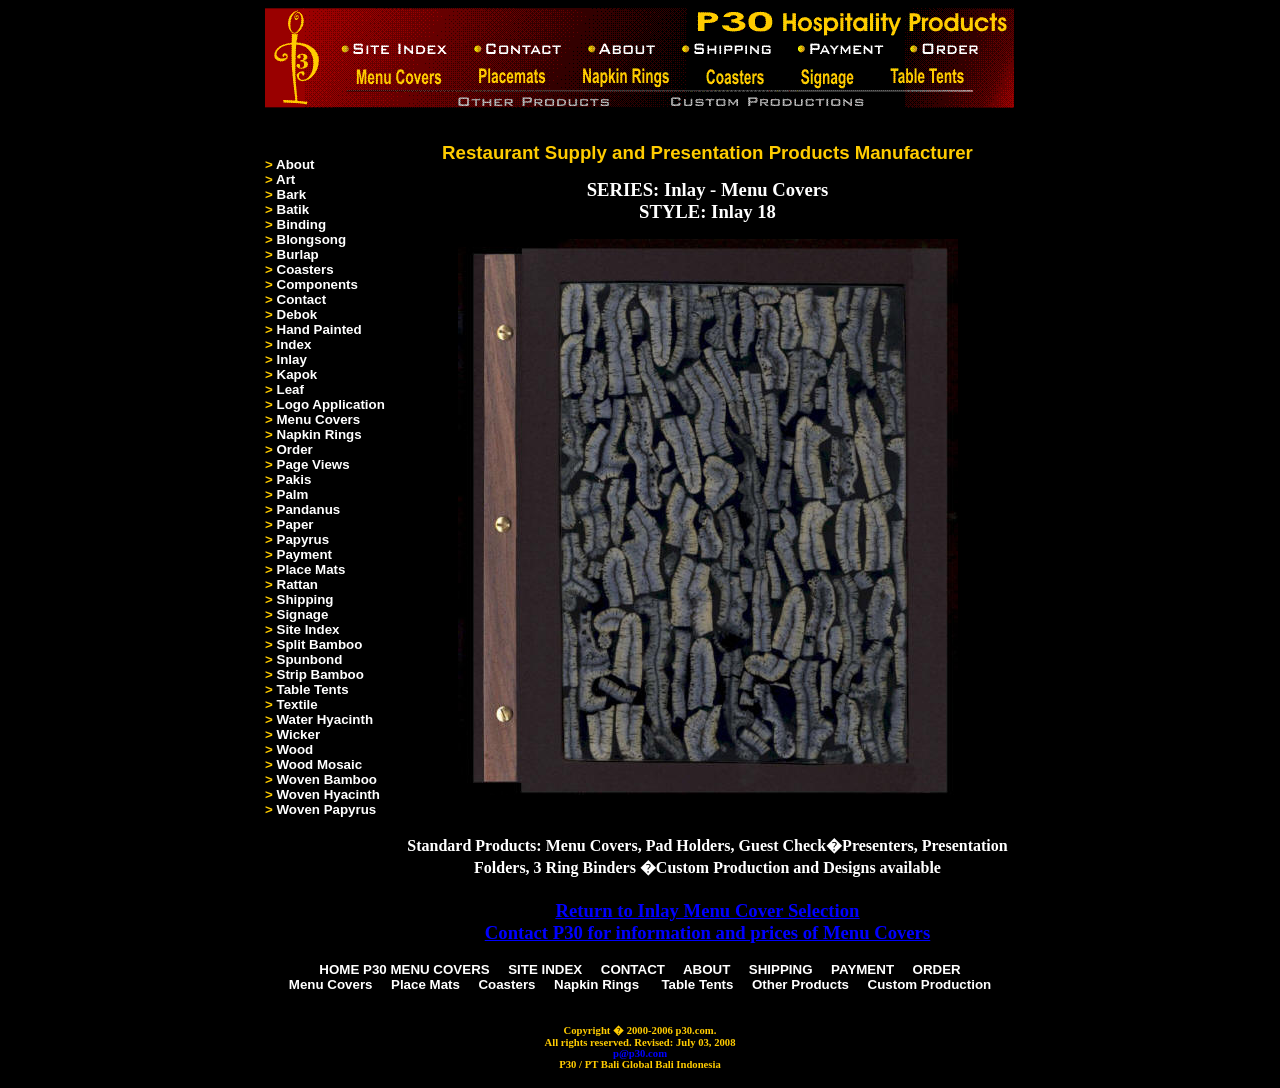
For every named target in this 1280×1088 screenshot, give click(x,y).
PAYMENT (862, 969)
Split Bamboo (320, 644)
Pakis (294, 479)
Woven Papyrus (327, 809)
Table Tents (313, 689)
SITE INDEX (545, 969)
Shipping (305, 599)
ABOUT (706, 969)
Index (294, 344)
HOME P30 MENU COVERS (404, 969)
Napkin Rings (319, 434)
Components (317, 284)
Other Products (800, 984)
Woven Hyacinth (328, 794)
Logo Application (331, 404)
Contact (302, 299)
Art (285, 179)
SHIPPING (781, 969)
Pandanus (309, 509)
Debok (297, 314)
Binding (302, 224)
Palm (293, 494)
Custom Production (930, 984)
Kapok (297, 374)
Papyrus (303, 539)
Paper (295, 524)
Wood (295, 749)
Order (295, 449)
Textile (297, 704)
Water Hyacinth (325, 719)
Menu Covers (319, 419)
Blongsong (312, 239)
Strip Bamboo (320, 674)
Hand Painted (319, 329)
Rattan (297, 584)
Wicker (299, 734)
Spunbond (310, 659)
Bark (292, 194)
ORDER (937, 969)
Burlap (298, 254)
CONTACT (633, 969)
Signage (303, 614)
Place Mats (311, 569)
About (295, 164)
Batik (293, 209)
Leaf (290, 389)
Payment (305, 554)
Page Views (313, 464)
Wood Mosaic (320, 764)
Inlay (292, 359)
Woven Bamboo (327, 779)
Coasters (305, 269)
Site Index (308, 629)
